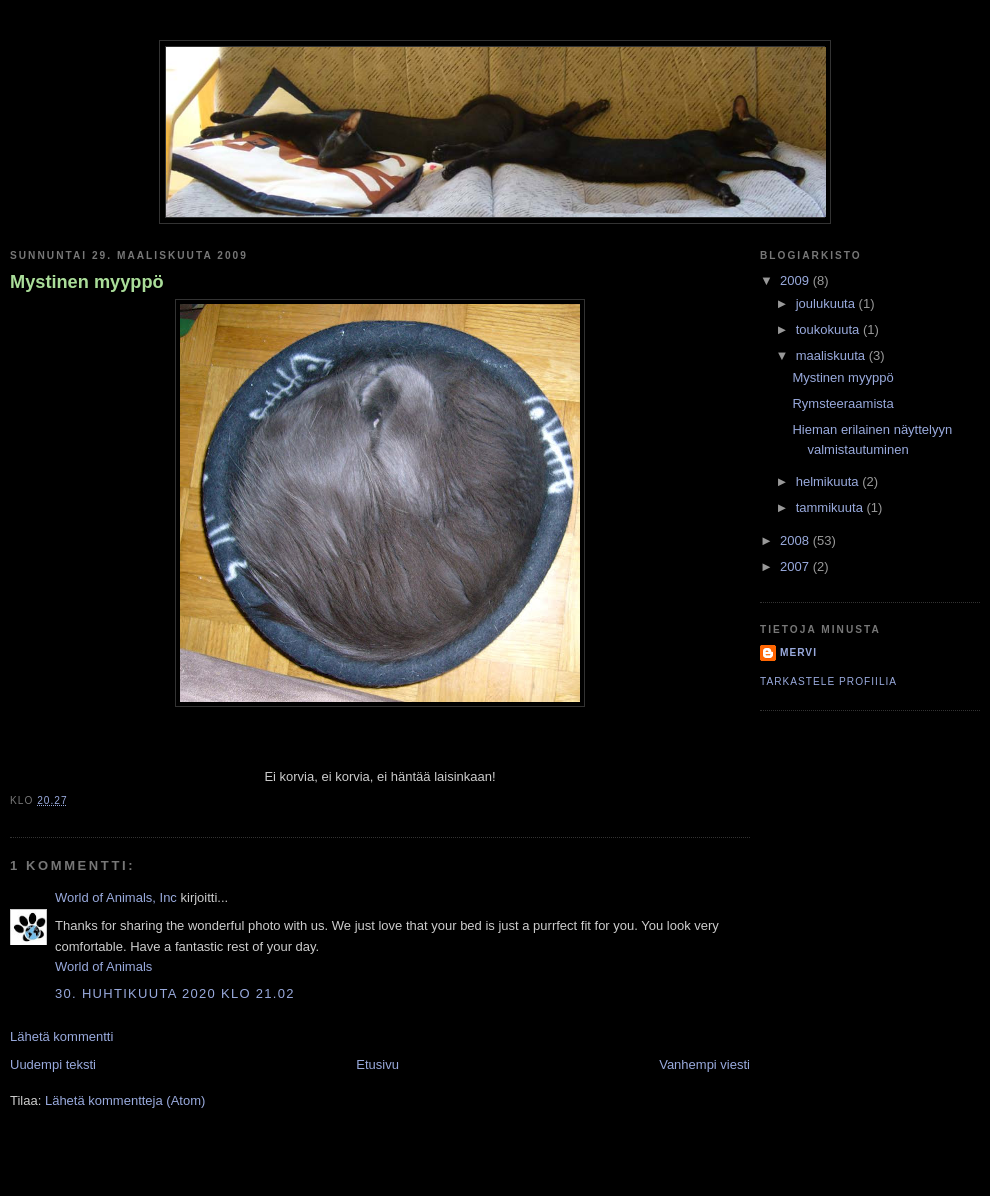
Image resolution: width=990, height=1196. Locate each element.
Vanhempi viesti (704, 1064)
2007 (796, 566)
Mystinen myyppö (87, 282)
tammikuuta (831, 507)
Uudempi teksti (53, 1064)
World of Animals (103, 966)
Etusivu (377, 1064)
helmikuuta (829, 481)
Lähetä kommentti (61, 1036)
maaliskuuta (832, 355)
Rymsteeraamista (842, 403)
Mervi (798, 652)
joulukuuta (827, 303)
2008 (796, 540)
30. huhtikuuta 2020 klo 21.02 (175, 993)
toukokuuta (829, 329)
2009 (796, 280)
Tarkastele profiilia (828, 681)
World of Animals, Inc (116, 897)
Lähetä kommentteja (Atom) (125, 1100)
